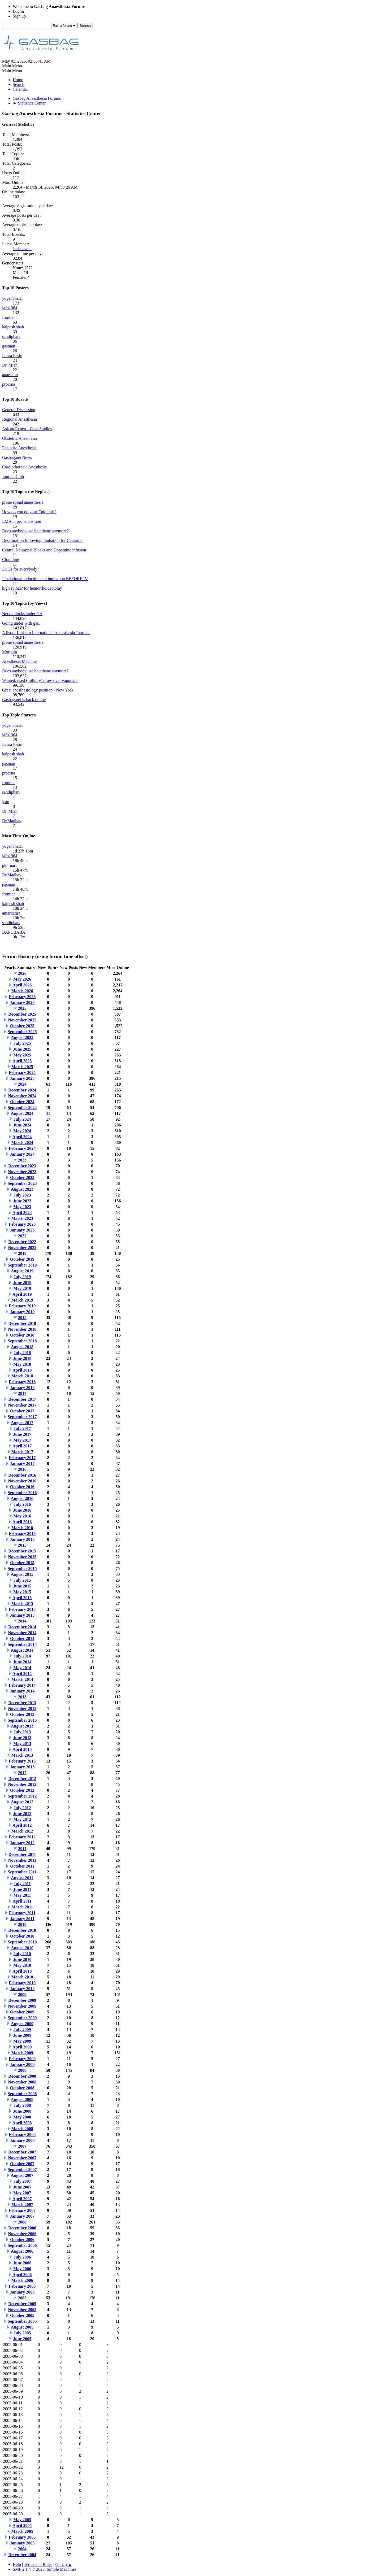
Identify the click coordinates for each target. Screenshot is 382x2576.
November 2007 (22, 2158)
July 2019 (22, 1276)
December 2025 (22, 1014)
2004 (22, 2549)
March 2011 (22, 1907)
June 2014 (22, 1662)
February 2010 (22, 1983)
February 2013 (22, 1761)
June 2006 (22, 2263)
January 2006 (22, 2292)
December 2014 (22, 1627)
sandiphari (11, 336)
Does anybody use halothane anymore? (35, 531)
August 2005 (22, 2327)
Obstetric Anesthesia (19, 438)
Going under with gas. (21, 623)
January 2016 (22, 1539)
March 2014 (22, 1679)
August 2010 (22, 1948)
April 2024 (22, 1136)
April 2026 (22, 985)
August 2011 (22, 1878)
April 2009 (22, 2047)
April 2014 (22, 1673)
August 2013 (22, 1726)
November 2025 (22, 1020)
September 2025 (22, 1031)
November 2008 (22, 2082)
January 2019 (22, 1311)
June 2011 (22, 1889)
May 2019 (22, 1288)
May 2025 (22, 1055)
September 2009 (22, 2018)
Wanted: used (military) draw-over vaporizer (40, 680)
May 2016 (22, 1516)
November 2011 (22, 1860)
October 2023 (22, 1177)
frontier (8, 317)
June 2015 (22, 1586)
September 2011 (22, 1872)
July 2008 (22, 2105)
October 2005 (22, 2315)
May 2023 (22, 1206)
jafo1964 (9, 308)
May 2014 (22, 1667)
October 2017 (22, 1411)
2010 (22, 1924)
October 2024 (22, 1101)
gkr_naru (10, 865)
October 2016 (22, 1487)
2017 (22, 1393)
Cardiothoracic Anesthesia (24, 467)
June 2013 (22, 1737)
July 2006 (22, 2257)
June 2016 (22, 1510)
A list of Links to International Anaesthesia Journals (46, 632)
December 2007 (22, 2152)
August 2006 (22, 2251)
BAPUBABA (13, 932)
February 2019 (22, 1306)
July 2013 (22, 1732)
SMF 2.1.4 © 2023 (29, 2569)
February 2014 (22, 1685)
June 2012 (22, 1813)
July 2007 (22, 2181)
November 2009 (22, 2006)
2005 (22, 2298)
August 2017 (22, 1422)
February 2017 (22, 1457)
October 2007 (22, 2163)
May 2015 (22, 1592)
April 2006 (22, 2274)
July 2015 (22, 1580)
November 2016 (22, 1481)
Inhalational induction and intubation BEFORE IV (45, 578)
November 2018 (22, 1329)
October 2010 (22, 1936)
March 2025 (22, 1066)
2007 (22, 2146)
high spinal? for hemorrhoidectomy (32, 588)
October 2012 (22, 1790)
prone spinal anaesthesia (23, 502)
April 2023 (22, 1212)
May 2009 (22, 2041)
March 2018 (22, 1376)
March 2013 (22, 1755)
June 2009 (22, 2035)
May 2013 (22, 1743)
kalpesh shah (13, 327)
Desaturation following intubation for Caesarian (43, 540)
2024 (22, 1084)
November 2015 (22, 1557)
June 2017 (22, 1434)
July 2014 (22, 1656)
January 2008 (22, 2140)
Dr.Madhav (11, 821)
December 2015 (22, 1551)
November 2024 (22, 1096)
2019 (22, 1253)
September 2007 (22, 2169)
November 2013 (22, 1708)
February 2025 (22, 1072)
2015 (22, 1545)
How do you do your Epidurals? (29, 512)
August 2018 (22, 1346)
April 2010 (22, 1971)
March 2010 (22, 1977)
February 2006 (22, 2286)
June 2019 (22, 1282)
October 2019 (22, 1259)
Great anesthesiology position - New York (37, 690)
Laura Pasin (12, 355)
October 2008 (22, 2088)
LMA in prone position (21, 521)
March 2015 (22, 1603)
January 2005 (22, 2543)
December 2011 (22, 1854)
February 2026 (22, 996)
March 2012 (22, 1831)
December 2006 (22, 2228)
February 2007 (22, 2210)
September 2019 (22, 1265)
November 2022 (22, 1247)
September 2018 (22, 1341)
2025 (22, 1008)
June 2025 (22, 1049)
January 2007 (22, 2216)
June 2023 (22, 1201)
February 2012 (22, 1837)
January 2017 (22, 1463)
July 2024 (22, 1119)
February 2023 (22, 1224)
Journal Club (13, 476)
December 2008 (22, 2076)
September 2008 (22, 2093)
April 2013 (22, 1749)
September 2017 (22, 1417)
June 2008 (22, 2111)
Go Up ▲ (63, 2564)
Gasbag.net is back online (24, 699)
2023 (22, 1160)
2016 (22, 1469)
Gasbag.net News (17, 457)
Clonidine (10, 559)
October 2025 (22, 1026)
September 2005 (22, 2321)
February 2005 (22, 2537)
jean (5, 801)
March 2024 (22, 1142)
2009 (22, 1994)
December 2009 (22, 2000)
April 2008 (22, 2123)
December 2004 (22, 2554)
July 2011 (22, 1883)
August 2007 (22, 2175)
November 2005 (22, 2309)
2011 (22, 1848)
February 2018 (22, 1382)
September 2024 (22, 1107)
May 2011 (22, 1895)
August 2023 (22, 1189)
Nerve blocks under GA (22, 613)
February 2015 (22, 1609)
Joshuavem (22, 248)
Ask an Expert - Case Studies (27, 429)
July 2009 (22, 2029)
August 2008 (22, 2099)
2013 (22, 1697)
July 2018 (22, 1352)
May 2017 (22, 1440)
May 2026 (22, 979)
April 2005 (22, 2525)
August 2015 (22, 1574)
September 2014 (22, 1644)
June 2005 (22, 2338)
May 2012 (22, 1819)
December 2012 (22, 1778)
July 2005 (22, 2333)
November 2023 (22, 1171)
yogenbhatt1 (12, 298)
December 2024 (22, 1090)
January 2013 (22, 1767)
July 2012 (22, 1807)
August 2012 (22, 1802)
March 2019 (22, 1300)
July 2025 (22, 1043)
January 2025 (22, 1078)
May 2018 (22, 1364)
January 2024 (22, 1154)
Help (17, 2564)
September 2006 (22, 2245)
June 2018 (22, 1358)
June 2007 (22, 2187)
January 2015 (22, 1615)
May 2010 (22, 1965)
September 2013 (22, 1720)
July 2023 (22, 1195)
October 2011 (22, 1866)
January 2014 (22, 1691)
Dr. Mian (10, 365)
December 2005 (22, 2303)
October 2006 (22, 2239)
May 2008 (22, 2117)
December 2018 (22, 1323)
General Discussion (18, 409)
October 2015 (22, 1562)
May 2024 (22, 1131)
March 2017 (22, 1452)
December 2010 (22, 1930)
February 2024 (22, 1148)
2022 (22, 1236)
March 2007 (22, 2204)
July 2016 (22, 1504)
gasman (8, 346)
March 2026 (22, 991)
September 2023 (22, 1183)
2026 (22, 973)
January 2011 (22, 1918)
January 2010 (22, 1988)
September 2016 (22, 1492)
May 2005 (22, 2519)
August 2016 (22, 1498)
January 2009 (22, 2064)
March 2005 (22, 2531)
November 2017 (22, 1405)
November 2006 (22, 2233)
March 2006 (22, 2280)
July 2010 (22, 1953)
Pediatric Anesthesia (19, 448)
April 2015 (22, 1597)
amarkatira (11, 913)
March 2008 (22, 2128)
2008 (22, 2070)
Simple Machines (61, 2569)
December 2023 (22, 1166)
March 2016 (22, 1527)
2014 (22, 1621)
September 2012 (22, 1796)
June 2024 (22, 1125)
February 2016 (22, 1533)
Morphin (9, 652)
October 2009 (22, 2012)
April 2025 (22, 1061)
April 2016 (22, 1522)
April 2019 (22, 1294)
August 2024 (22, 1113)
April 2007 (22, 2198)
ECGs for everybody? (20, 569)
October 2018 (22, 1335)
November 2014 (22, 1632)
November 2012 (22, 1784)
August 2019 (22, 1271)
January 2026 (22, 1002)
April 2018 (22, 1370)
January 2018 (22, 1387)
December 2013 (22, 1702)
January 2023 (22, 1230)
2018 (22, 1317)
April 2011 (22, 1901)
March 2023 (22, 1218)
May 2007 (22, 2193)
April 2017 (22, 1446)
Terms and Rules (38, 2564)
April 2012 (22, 1825)
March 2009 (22, 2053)
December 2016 (22, 1475)
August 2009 (22, 2023)
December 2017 (22, 1399)
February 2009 (22, 2058)
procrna (8, 384)
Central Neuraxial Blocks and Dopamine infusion (44, 550)
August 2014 (22, 1650)
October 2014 (22, 1638)
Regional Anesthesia (19, 419)
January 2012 (22, 1842)
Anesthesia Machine (19, 661)
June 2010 (22, 1959)
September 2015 (22, 1568)
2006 (22, 2222)
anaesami (10, 374)
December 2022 (22, 1241)
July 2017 (22, 1428)
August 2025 (22, 1037)
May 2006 (22, 2268)
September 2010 (22, 1942)
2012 (22, 1772)
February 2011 (22, 1913)
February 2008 (22, 2134)
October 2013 (22, 1714)
